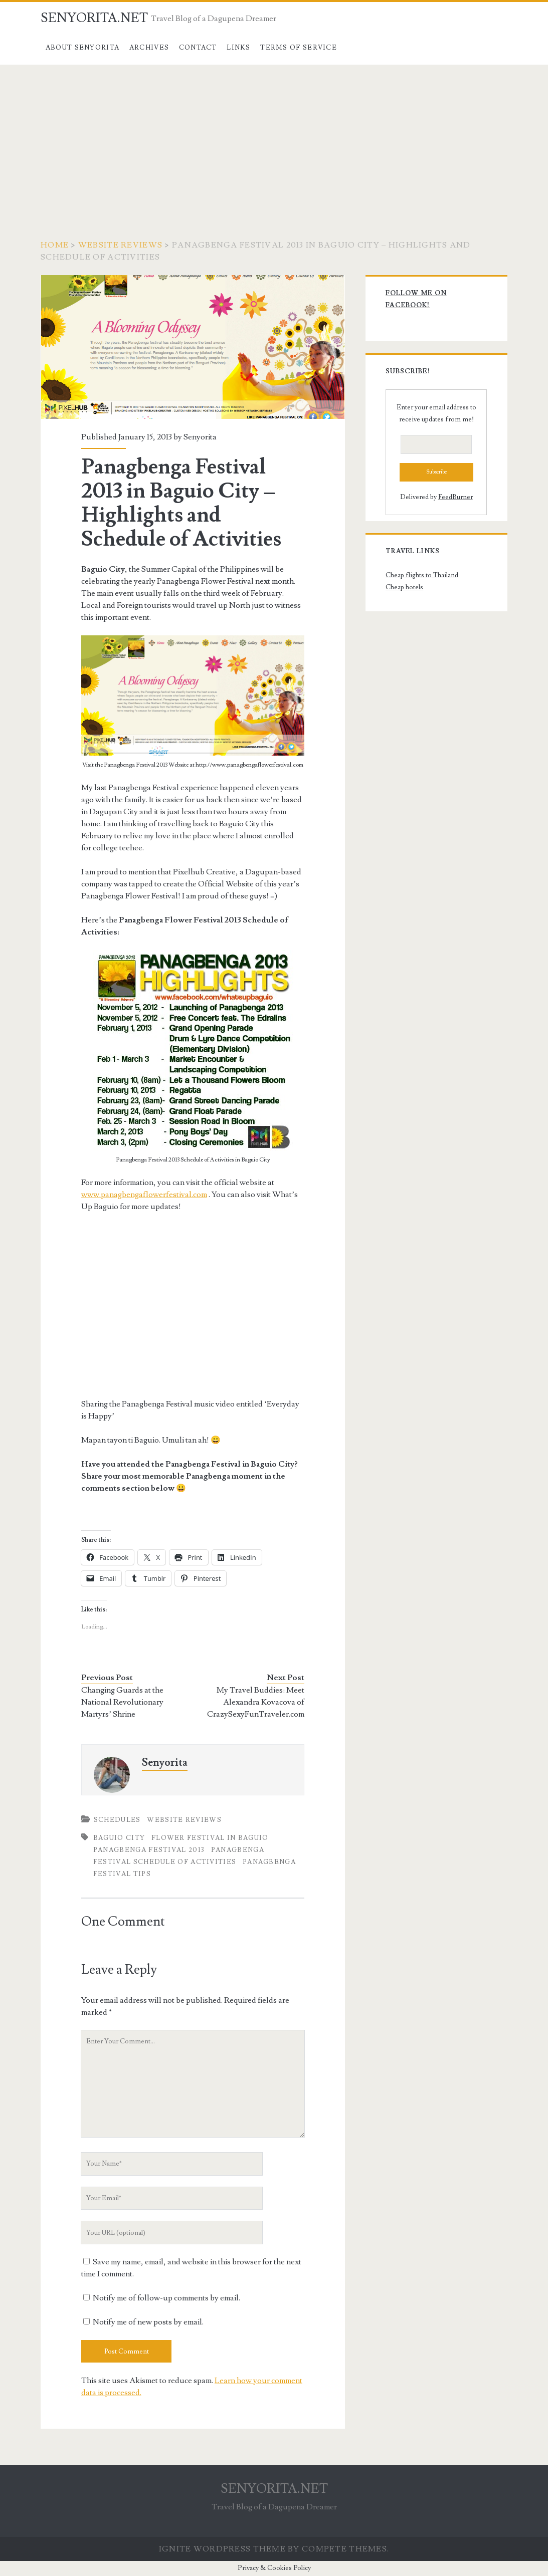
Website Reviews (120, 245)
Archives (149, 48)
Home (55, 245)
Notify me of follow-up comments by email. (166, 2298)
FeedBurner (455, 497)
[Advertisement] (274, 140)
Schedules (117, 1820)
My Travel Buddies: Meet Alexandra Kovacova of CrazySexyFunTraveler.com (255, 1702)
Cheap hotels (404, 587)
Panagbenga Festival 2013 (149, 1850)
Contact (198, 48)
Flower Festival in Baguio (210, 1838)
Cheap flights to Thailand (422, 575)
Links (239, 48)
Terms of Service (298, 48)
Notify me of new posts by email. (148, 2322)
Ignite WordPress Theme (222, 2549)
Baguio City (119, 1838)
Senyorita (200, 437)
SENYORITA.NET (94, 18)
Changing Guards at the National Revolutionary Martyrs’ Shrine (122, 1702)
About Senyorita (83, 48)
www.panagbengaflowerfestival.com (144, 1195)
